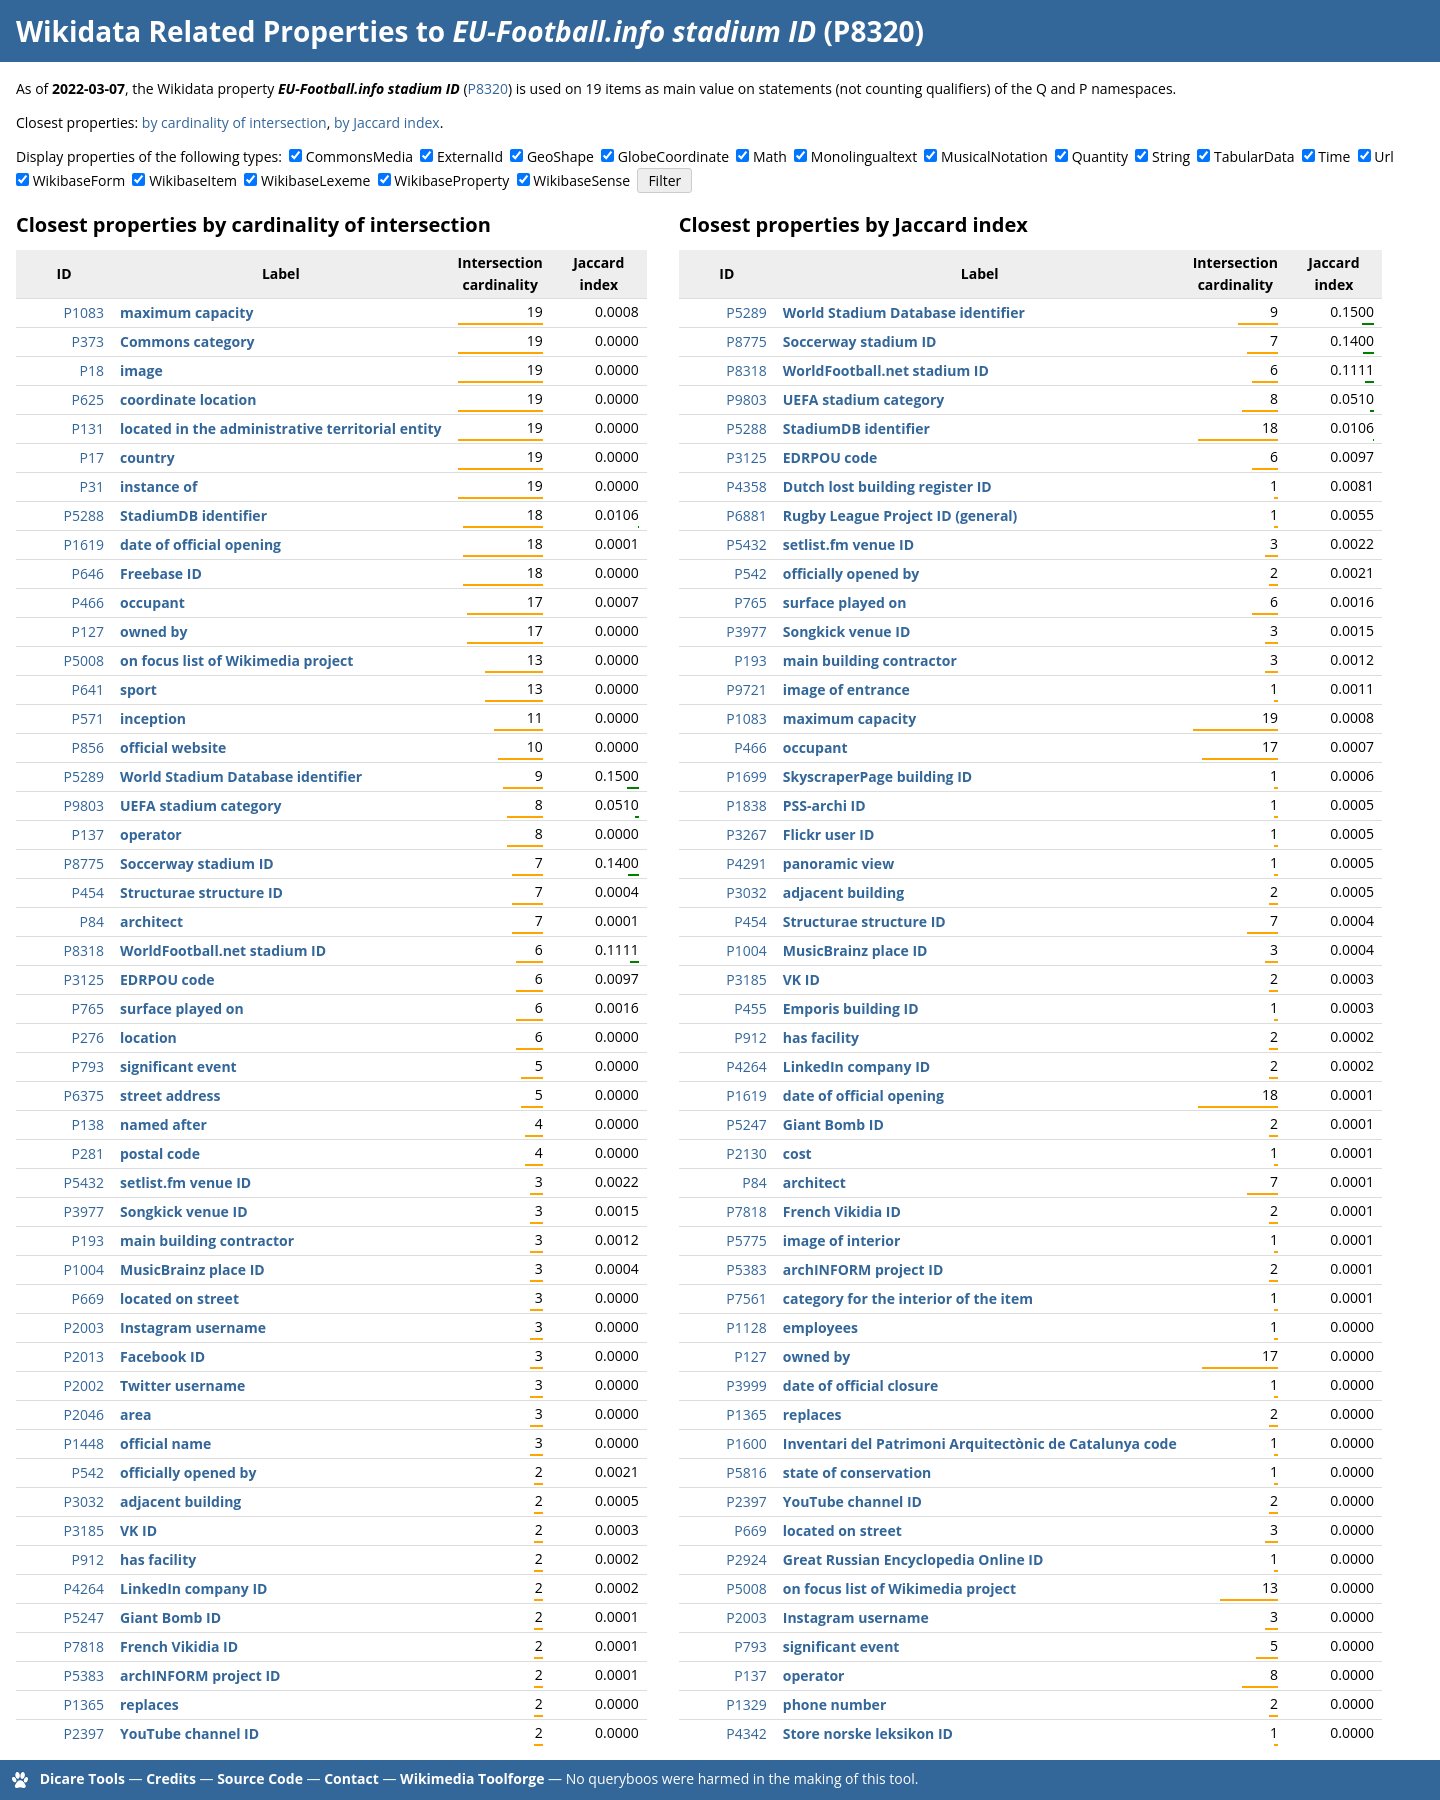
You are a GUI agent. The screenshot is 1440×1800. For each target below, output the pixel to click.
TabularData (1254, 156)
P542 (88, 1472)
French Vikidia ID (179, 1646)
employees (820, 1327)
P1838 (746, 805)
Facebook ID (162, 1356)
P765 (88, 1008)
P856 (88, 747)
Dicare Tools (82, 1778)
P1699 (746, 776)
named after (163, 1124)
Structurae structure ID (201, 892)
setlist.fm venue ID (185, 1182)
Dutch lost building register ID (887, 486)
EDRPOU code (167, 979)
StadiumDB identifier (193, 515)
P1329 (746, 1704)
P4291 (746, 863)
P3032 (84, 1501)
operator (151, 834)
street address (170, 1095)
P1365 (84, 1704)
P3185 (84, 1530)
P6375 (84, 1095)
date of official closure (861, 1385)
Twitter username (182, 1385)
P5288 (84, 515)
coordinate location (188, 399)
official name (165, 1443)
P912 (88, 1559)
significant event (178, 1066)
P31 (92, 486)
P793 (88, 1066)
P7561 (746, 1298)
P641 (88, 689)
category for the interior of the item (908, 1298)
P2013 (84, 1356)
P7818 (84, 1646)
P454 (88, 892)
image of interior (842, 1240)
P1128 (746, 1327)
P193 (88, 1240)
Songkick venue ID (184, 1211)
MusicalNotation (994, 156)
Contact (351, 1778)
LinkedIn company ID (193, 1588)
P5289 (84, 776)
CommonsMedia (359, 156)
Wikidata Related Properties (212, 31)
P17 (92, 457)
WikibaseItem (193, 180)
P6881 (746, 515)
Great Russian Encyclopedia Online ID (913, 1559)
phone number (834, 1704)
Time (1334, 156)
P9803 (84, 805)
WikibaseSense (581, 180)
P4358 (746, 486)
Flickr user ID (829, 834)
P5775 (746, 1240)
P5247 (84, 1617)
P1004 (84, 1269)
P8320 (488, 88)
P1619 (84, 544)
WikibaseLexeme (315, 180)
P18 (92, 370)
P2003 (84, 1327)
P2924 (746, 1559)
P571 (88, 718)
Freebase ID (161, 573)
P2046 (84, 1414)
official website (173, 747)
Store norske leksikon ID (868, 1733)
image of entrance (846, 689)
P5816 (746, 1472)
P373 (88, 341)
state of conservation (857, 1472)
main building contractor (207, 1240)
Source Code (260, 1778)
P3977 (84, 1211)
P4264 (84, 1588)
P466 (88, 602)
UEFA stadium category (201, 805)
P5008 (84, 660)
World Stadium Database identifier (241, 776)
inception (153, 718)
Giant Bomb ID (170, 1617)
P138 (88, 1124)
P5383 (84, 1675)
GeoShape (560, 156)
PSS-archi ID (824, 805)
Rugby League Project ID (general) (900, 515)
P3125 (84, 979)
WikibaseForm (79, 180)
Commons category (187, 341)
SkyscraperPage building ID (877, 776)
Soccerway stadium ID (197, 863)
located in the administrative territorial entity (281, 428)
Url (1383, 156)
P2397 (84, 1733)
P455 (750, 1008)
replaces (149, 1704)
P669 (88, 1298)
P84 (92, 921)
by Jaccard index (387, 122)
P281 (88, 1153)
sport (138, 689)
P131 (88, 428)
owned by (153, 631)
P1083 (84, 312)
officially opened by (188, 1472)
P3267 (746, 834)
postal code (160, 1153)
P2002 (84, 1385)
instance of (158, 486)
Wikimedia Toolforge (472, 1778)
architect (151, 921)
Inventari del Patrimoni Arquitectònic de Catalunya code (980, 1443)
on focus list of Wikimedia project (236, 660)
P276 (88, 1037)
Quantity (1100, 156)
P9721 (746, 689)
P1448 (84, 1443)
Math (770, 156)
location (148, 1037)
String (1171, 156)
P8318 (84, 950)
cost (797, 1153)
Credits (171, 1778)
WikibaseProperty (451, 180)
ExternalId (470, 156)
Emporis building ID (851, 1008)
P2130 (746, 1153)
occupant (152, 602)
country (147, 457)
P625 (88, 399)
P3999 (746, 1385)
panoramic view (838, 863)
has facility (158, 1559)
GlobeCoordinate (673, 156)
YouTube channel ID (189, 1733)
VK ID (138, 1530)
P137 (88, 834)
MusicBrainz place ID (192, 1269)
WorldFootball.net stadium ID (223, 950)
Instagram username (193, 1327)
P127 (88, 631)
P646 (88, 573)
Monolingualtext (864, 156)
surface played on (182, 1008)
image (141, 370)
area (136, 1414)
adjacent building (180, 1501)
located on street (179, 1298)
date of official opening (200, 544)
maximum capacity (186, 312)
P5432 (84, 1182)
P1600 (746, 1443)
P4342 (746, 1733)
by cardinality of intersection (234, 122)
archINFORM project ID (200, 1675)
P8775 (84, 863)
